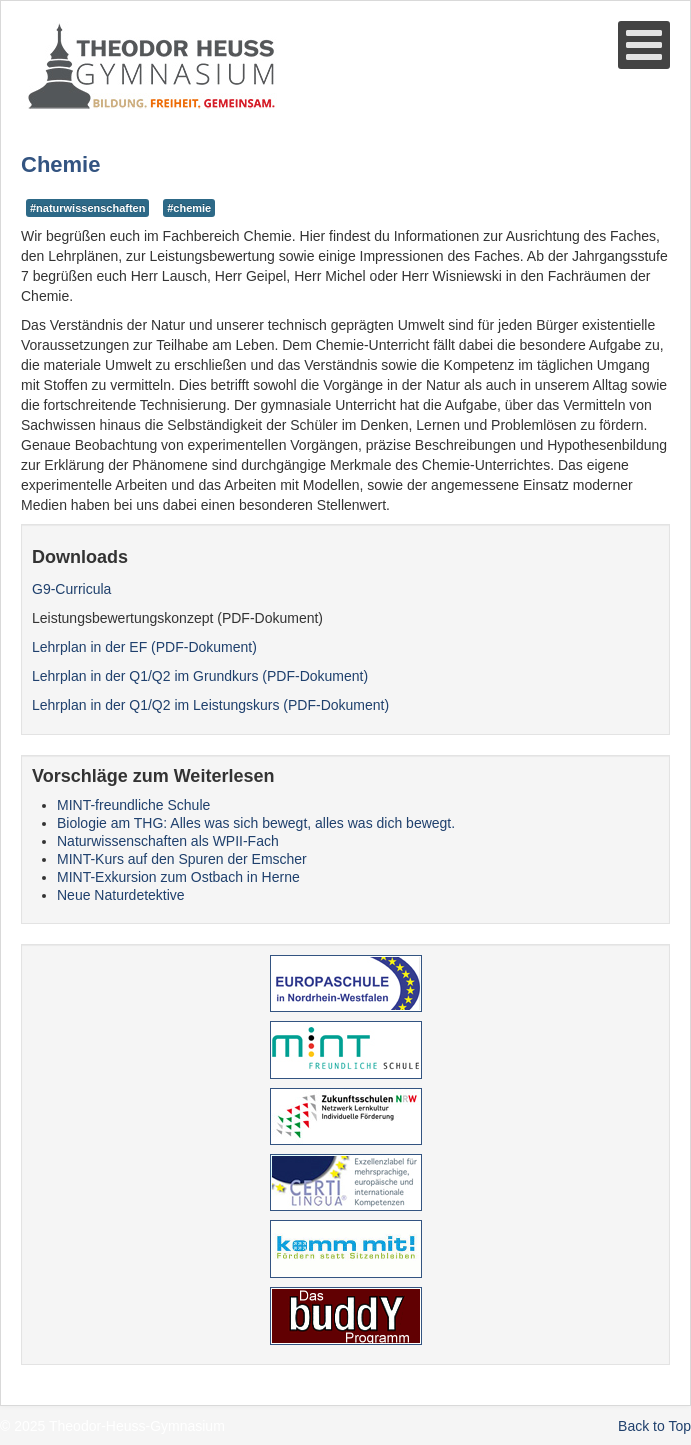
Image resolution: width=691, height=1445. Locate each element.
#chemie (189, 208)
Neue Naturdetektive (121, 895)
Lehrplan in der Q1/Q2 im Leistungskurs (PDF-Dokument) (210, 705)
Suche (21, 111)
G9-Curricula (71, 589)
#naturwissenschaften (87, 208)
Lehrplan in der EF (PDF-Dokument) (144, 647)
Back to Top (654, 1426)
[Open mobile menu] (644, 45)
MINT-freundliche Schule (133, 805)
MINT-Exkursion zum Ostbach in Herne (178, 877)
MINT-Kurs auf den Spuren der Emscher (182, 859)
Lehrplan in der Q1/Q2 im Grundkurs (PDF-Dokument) (200, 676)
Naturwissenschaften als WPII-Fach (168, 841)
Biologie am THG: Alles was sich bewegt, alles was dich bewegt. (256, 823)
